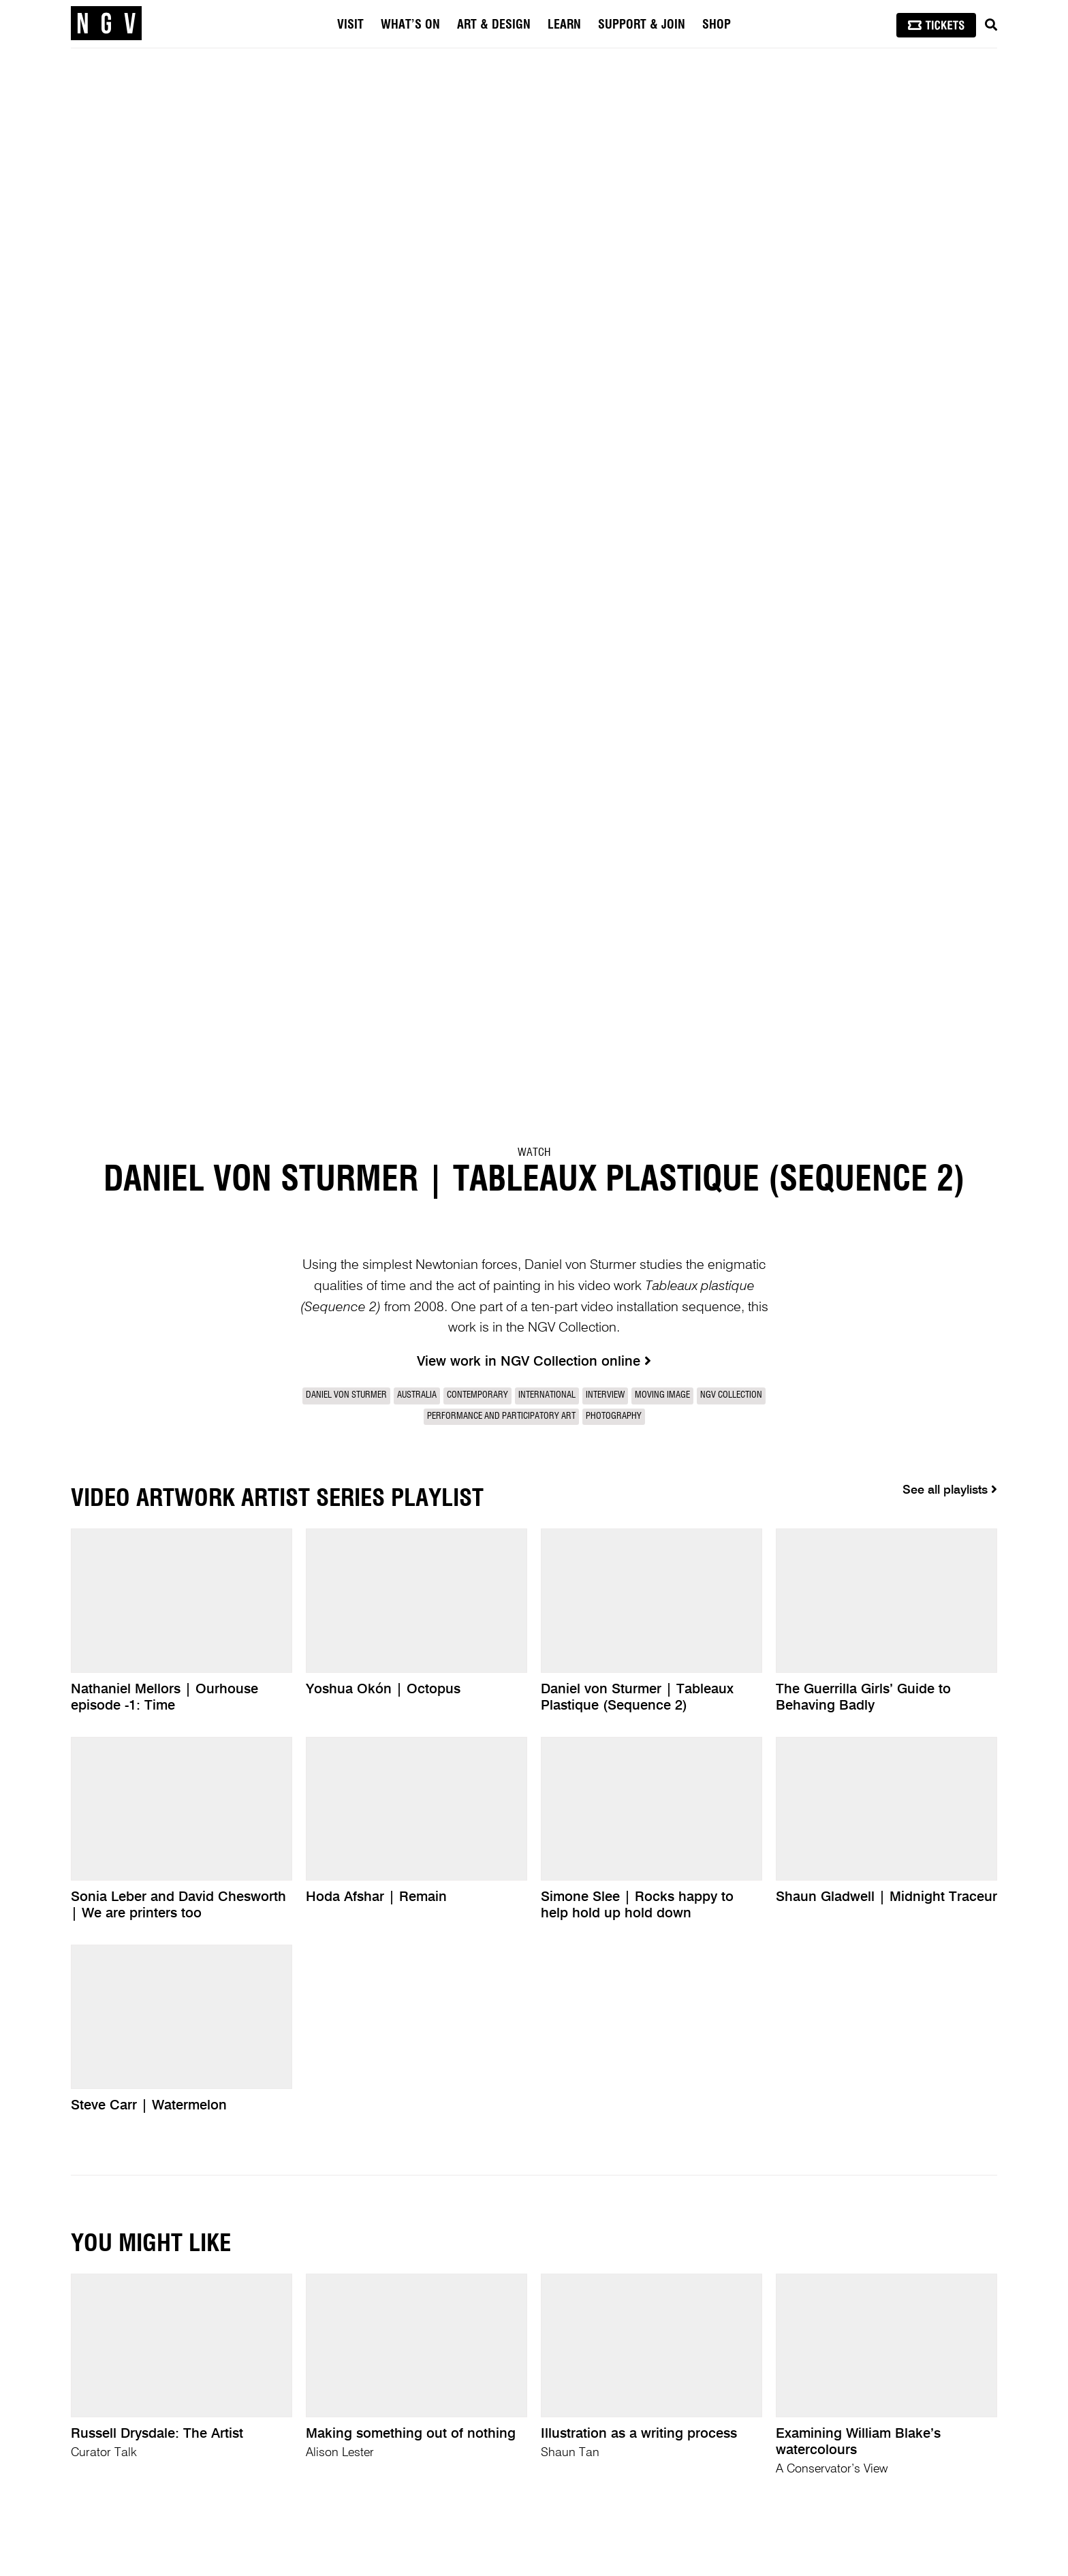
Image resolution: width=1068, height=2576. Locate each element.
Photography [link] (614, 1416)
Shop (716, 25)
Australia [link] (417, 1395)
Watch (534, 1152)
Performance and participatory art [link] (501, 1416)
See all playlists (949, 1489)
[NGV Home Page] (106, 24)
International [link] (547, 1395)
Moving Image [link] (662, 1395)
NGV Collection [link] (731, 1395)
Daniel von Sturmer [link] (346, 1395)
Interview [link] (605, 1395)
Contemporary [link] (477, 1395)
